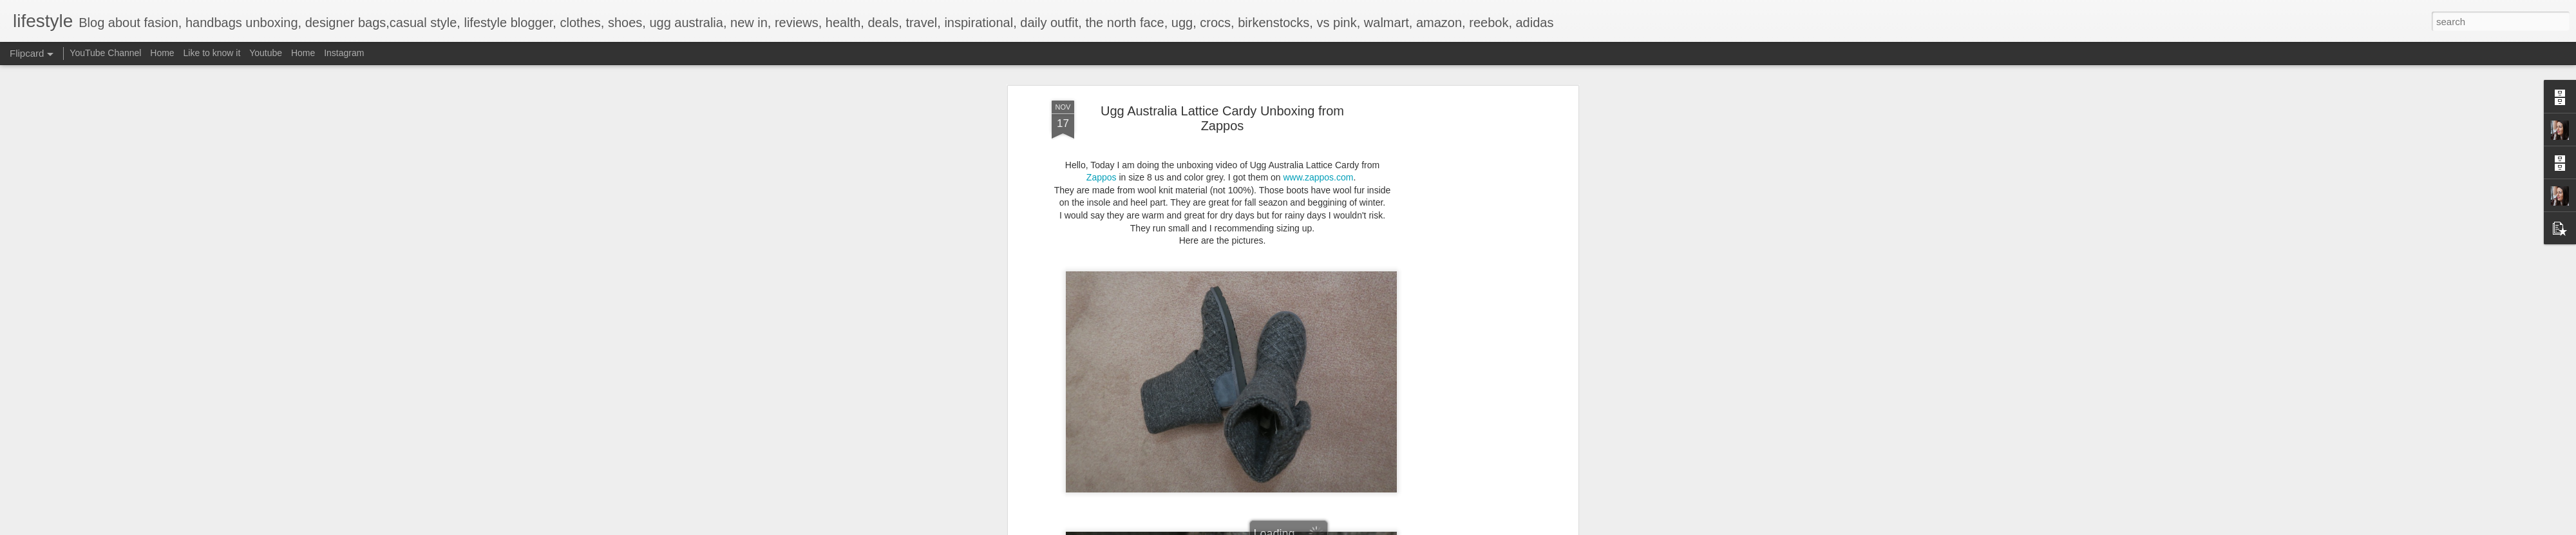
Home (162, 53)
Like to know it (212, 53)
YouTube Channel (105, 53)
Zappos (1102, 176)
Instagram (344, 53)
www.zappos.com (1318, 176)
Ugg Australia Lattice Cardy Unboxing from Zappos (1222, 116)
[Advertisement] (1463, 302)
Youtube (265, 53)
